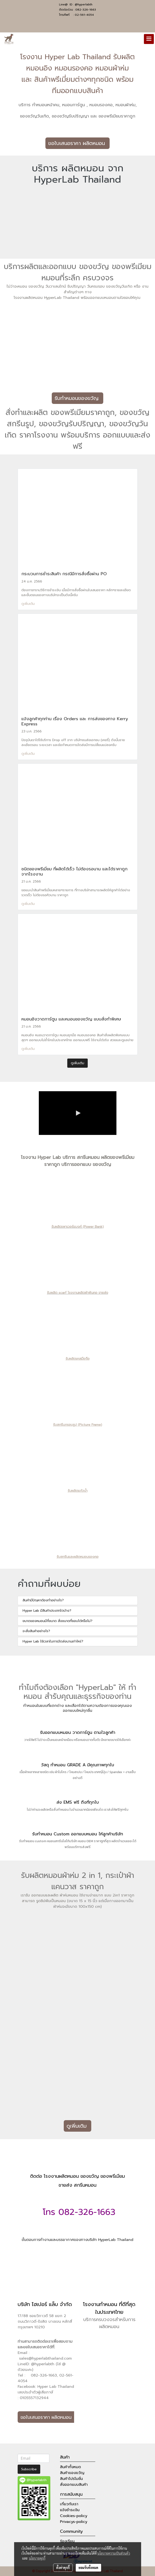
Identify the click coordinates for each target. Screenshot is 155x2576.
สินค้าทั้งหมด (70, 2467)
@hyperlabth (83, 4)
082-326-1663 (85, 10)
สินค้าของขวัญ (72, 2473)
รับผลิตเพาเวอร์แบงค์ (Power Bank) (78, 1226)
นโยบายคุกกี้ (37, 2558)
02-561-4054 (84, 15)
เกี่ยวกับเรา (69, 2504)
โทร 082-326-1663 (77, 2212)
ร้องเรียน (67, 2541)
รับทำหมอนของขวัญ (77, 398)
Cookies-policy (73, 2516)
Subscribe (29, 2469)
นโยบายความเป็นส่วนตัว (113, 2553)
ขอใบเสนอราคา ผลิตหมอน (77, 143)
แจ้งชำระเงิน (69, 2510)
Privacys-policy (73, 2522)
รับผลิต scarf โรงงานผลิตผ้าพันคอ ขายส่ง (77, 1292)
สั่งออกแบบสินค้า (74, 2484)
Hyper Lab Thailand (55, 2386)
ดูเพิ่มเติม (28, 603)
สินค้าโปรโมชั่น (71, 2479)
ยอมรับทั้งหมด (88, 2567)
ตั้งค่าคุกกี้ (63, 2567)
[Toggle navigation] (149, 39)
